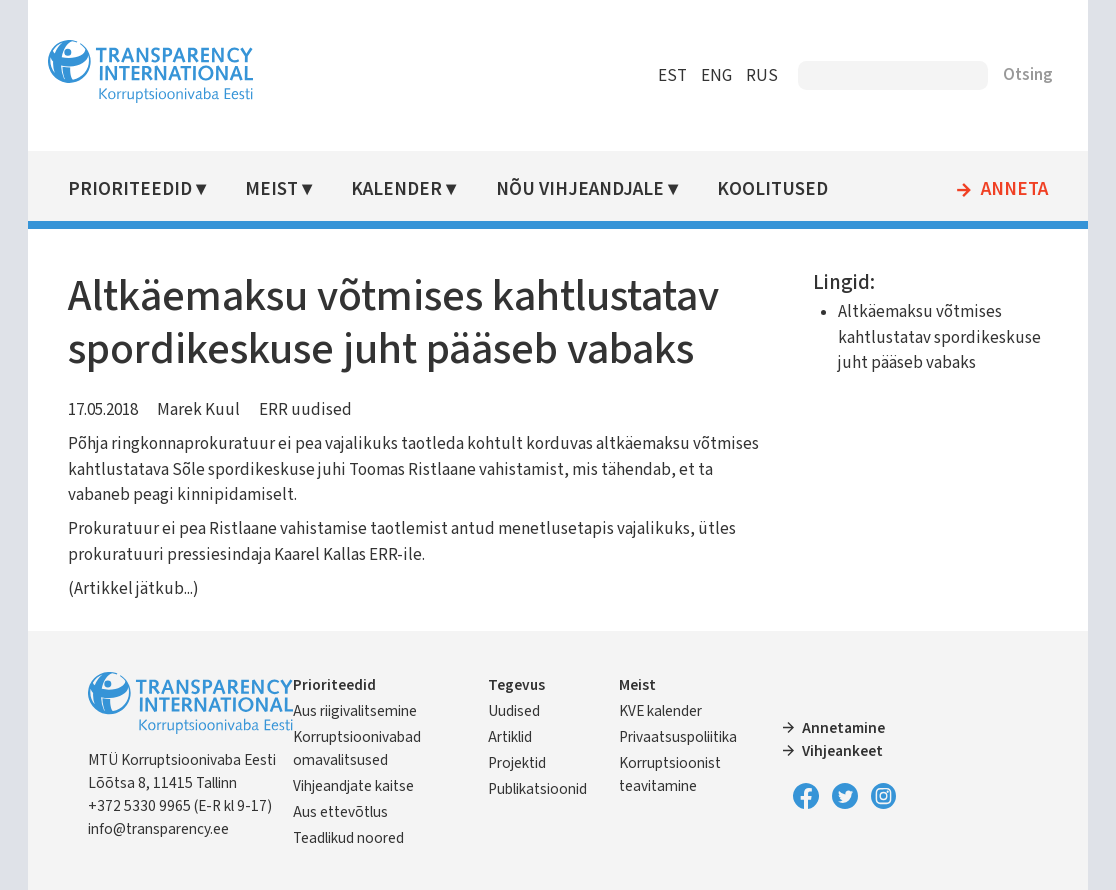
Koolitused (772, 189)
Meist (271, 189)
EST (672, 76)
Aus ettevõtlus (340, 812)
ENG (716, 76)
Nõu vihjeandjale (580, 189)
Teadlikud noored (348, 838)
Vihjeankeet (842, 751)
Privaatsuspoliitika (678, 737)
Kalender (396, 189)
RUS (762, 76)
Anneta (1014, 190)
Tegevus (516, 685)
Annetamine (843, 728)
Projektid (517, 763)
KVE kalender (660, 711)
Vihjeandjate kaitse (353, 786)
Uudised (514, 711)
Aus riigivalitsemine (355, 711)
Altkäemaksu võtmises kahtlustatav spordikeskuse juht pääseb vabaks (939, 337)
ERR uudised (305, 410)
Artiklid (510, 737)
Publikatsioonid (537, 789)
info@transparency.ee (158, 829)
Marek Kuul (198, 410)
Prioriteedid (130, 189)
